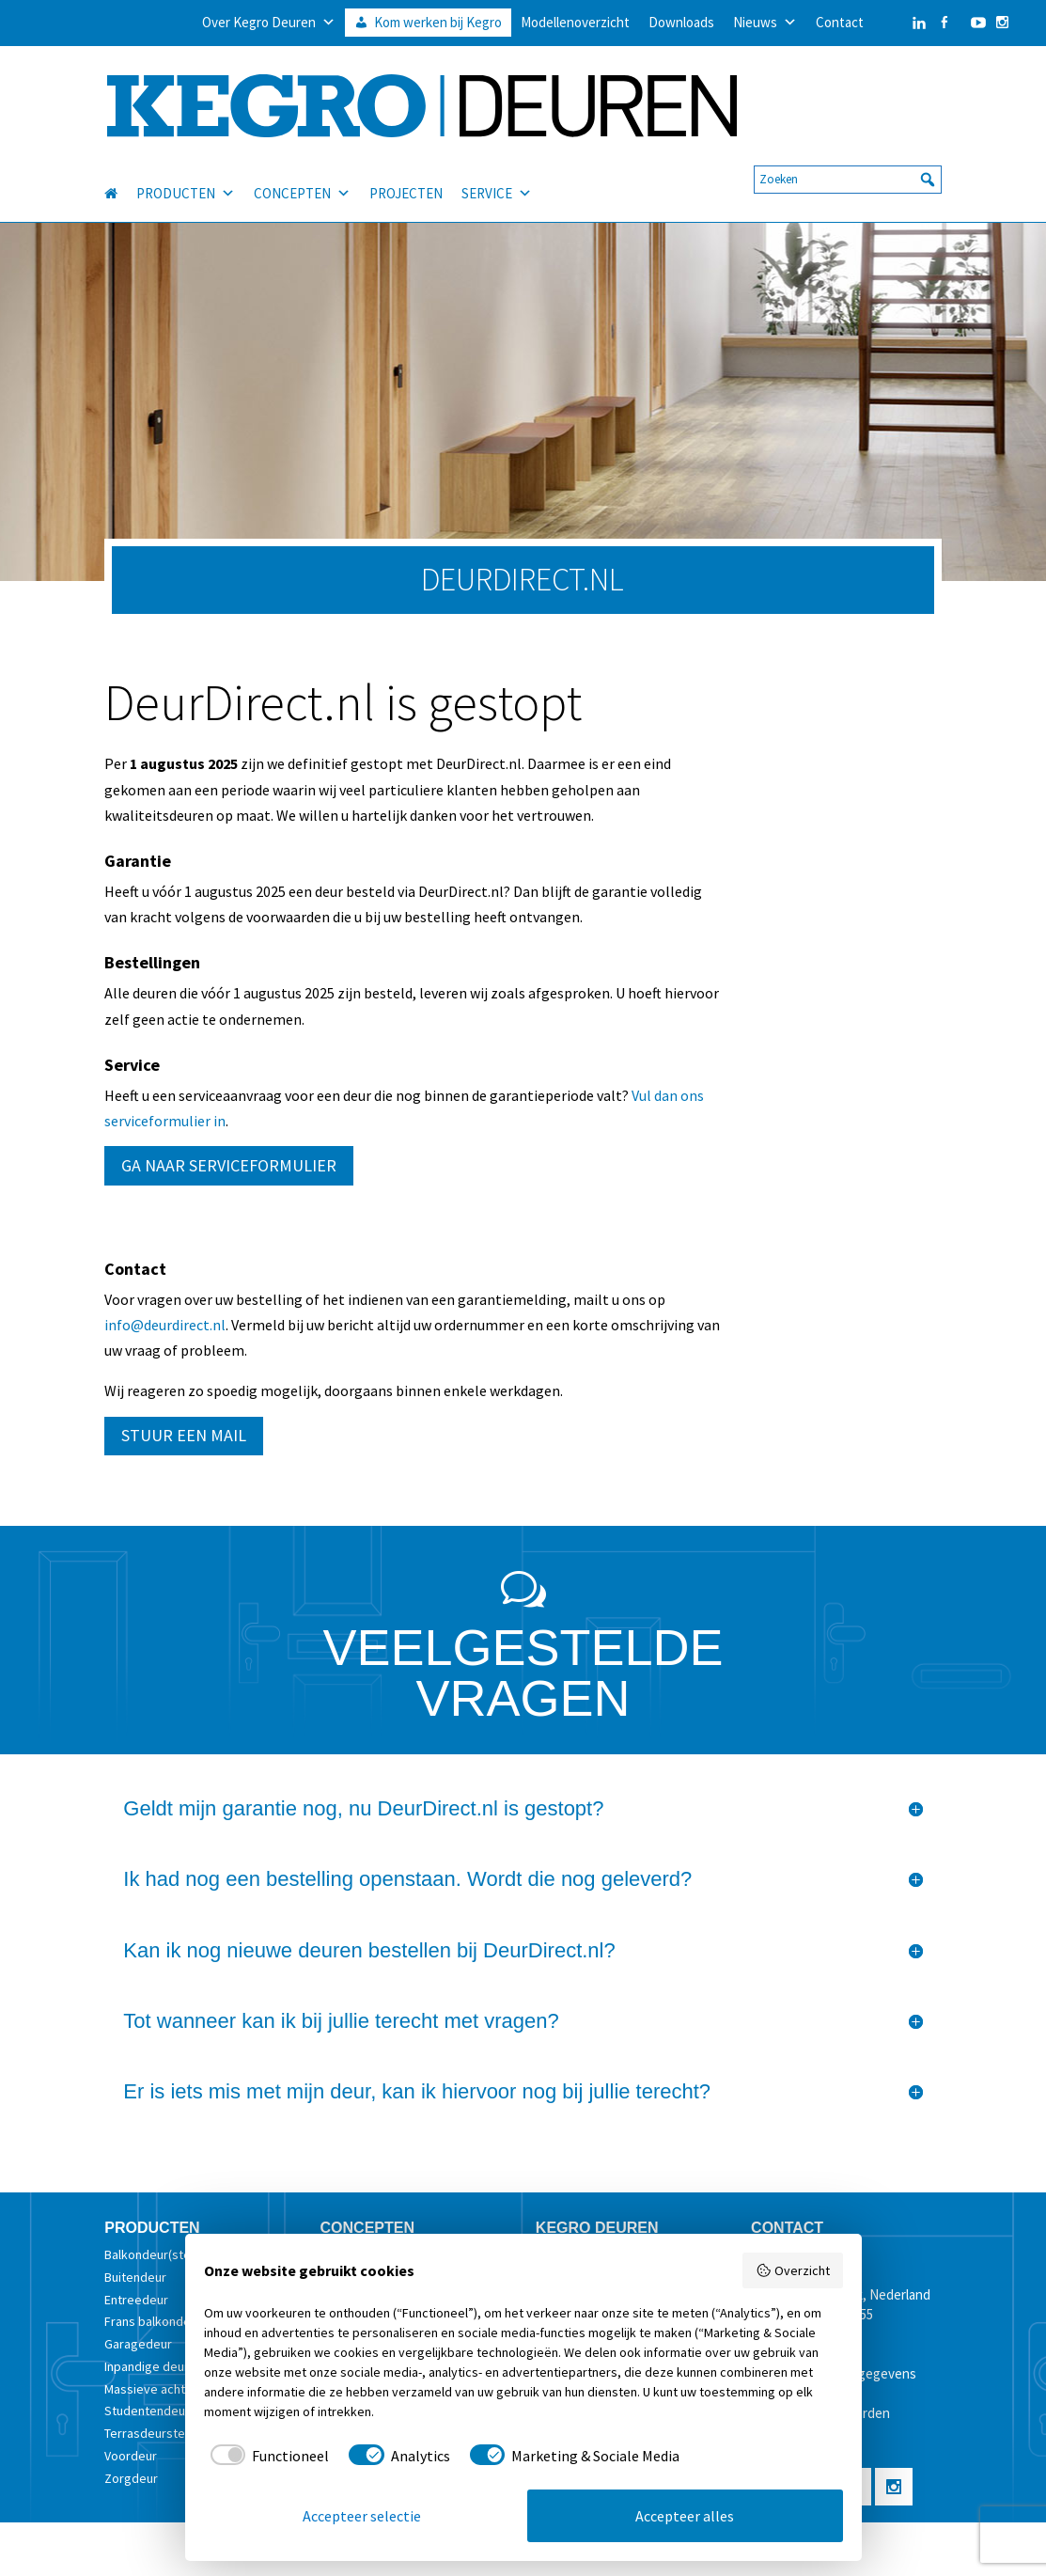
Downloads (681, 22)
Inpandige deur (146, 2366)
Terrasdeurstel (146, 2433)
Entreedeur (136, 2299)
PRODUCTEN (185, 177)
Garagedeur (138, 2343)
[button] (927, 163)
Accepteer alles (684, 2515)
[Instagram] (1002, 22)
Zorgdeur (131, 2478)
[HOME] (120, 177)
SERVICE (496, 177)
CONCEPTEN (302, 177)
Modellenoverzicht (575, 22)
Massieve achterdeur (164, 2388)
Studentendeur (147, 2410)
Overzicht (793, 2270)
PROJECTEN (406, 177)
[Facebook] (944, 22)
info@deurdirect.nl (165, 1324)
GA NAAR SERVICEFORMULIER (228, 1165)
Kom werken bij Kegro (438, 22)
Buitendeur (135, 2277)
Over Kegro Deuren (269, 22)
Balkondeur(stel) (150, 2254)
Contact (840, 22)
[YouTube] (973, 22)
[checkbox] (267, 2455)
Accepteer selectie (362, 2515)
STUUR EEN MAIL (183, 1435)
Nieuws (765, 22)
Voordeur (130, 2455)
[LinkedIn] (900, 22)
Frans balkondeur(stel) (167, 2321)
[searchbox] (848, 163)
